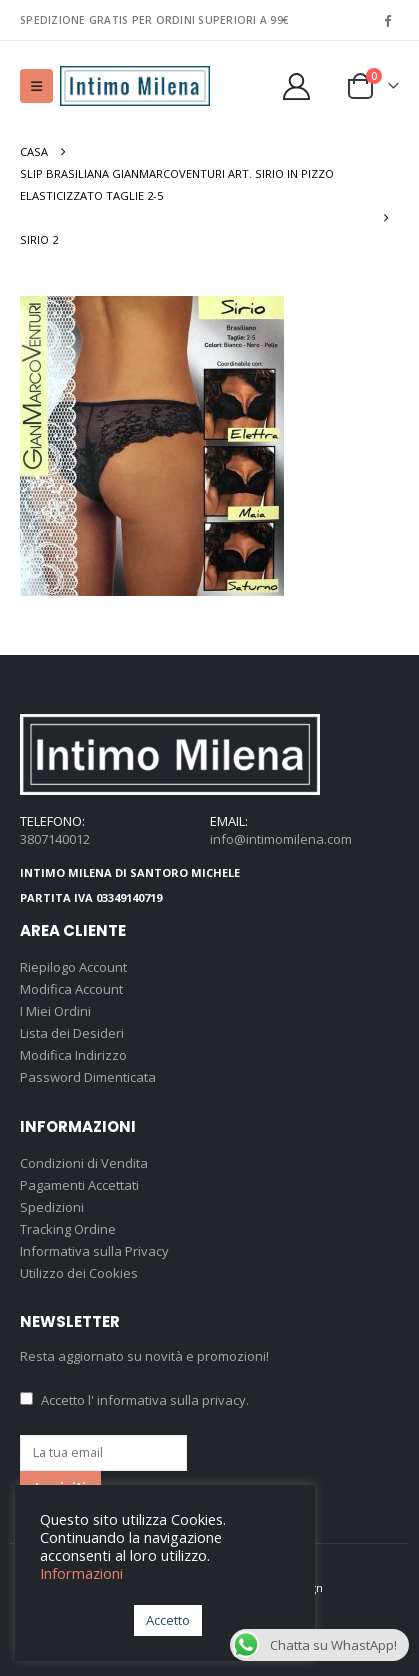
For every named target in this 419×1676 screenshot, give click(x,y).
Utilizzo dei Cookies (79, 1273)
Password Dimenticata (88, 1077)
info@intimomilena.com (281, 839)
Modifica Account (71, 989)
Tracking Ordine (68, 1229)
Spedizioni (52, 1207)
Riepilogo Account (73, 967)
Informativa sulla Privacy (94, 1251)
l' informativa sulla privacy (167, 1400)
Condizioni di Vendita (84, 1163)
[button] (36, 86)
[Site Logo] (135, 86)
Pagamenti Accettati (79, 1185)
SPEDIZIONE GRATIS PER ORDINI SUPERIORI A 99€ (154, 20)
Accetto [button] (168, 1620)
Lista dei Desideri (72, 1033)
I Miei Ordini (55, 1011)
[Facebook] (387, 20)
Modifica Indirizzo (73, 1055)
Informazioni (81, 1573)
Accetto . (134, 1400)
